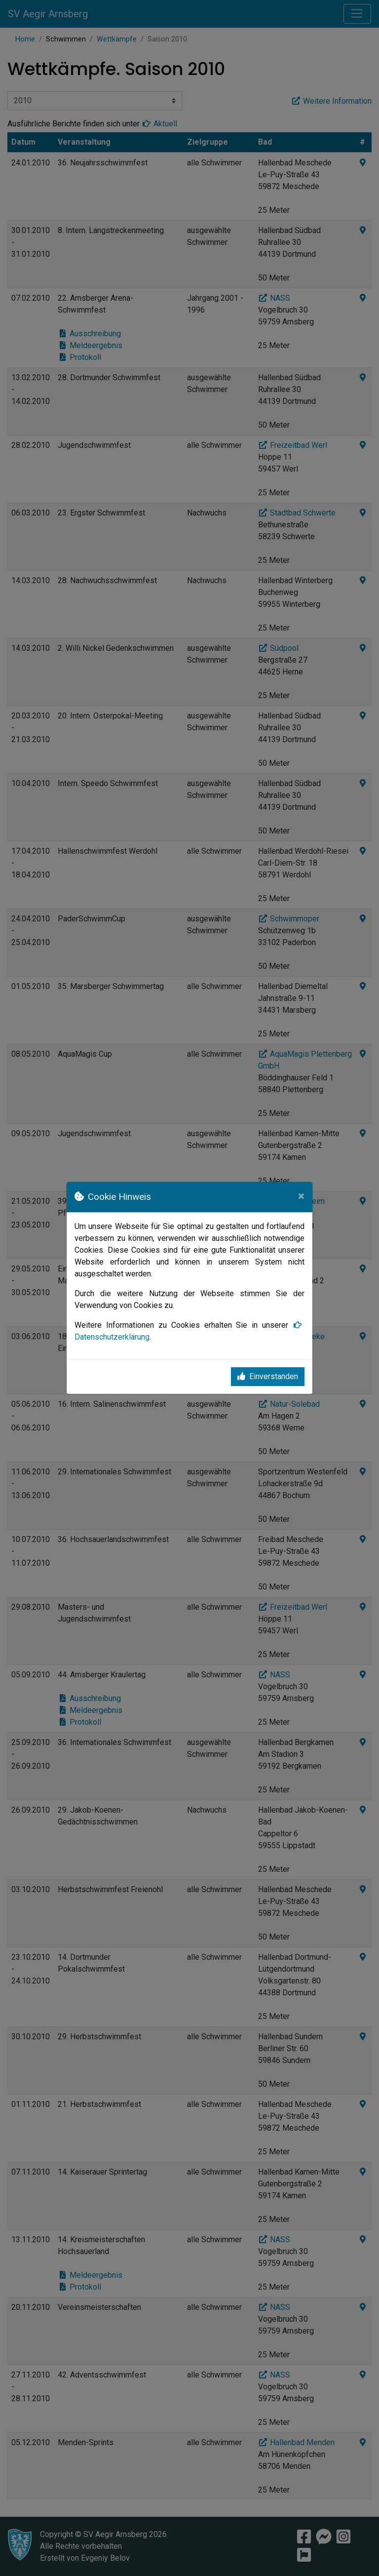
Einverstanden (267, 1376)
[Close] (301, 1196)
